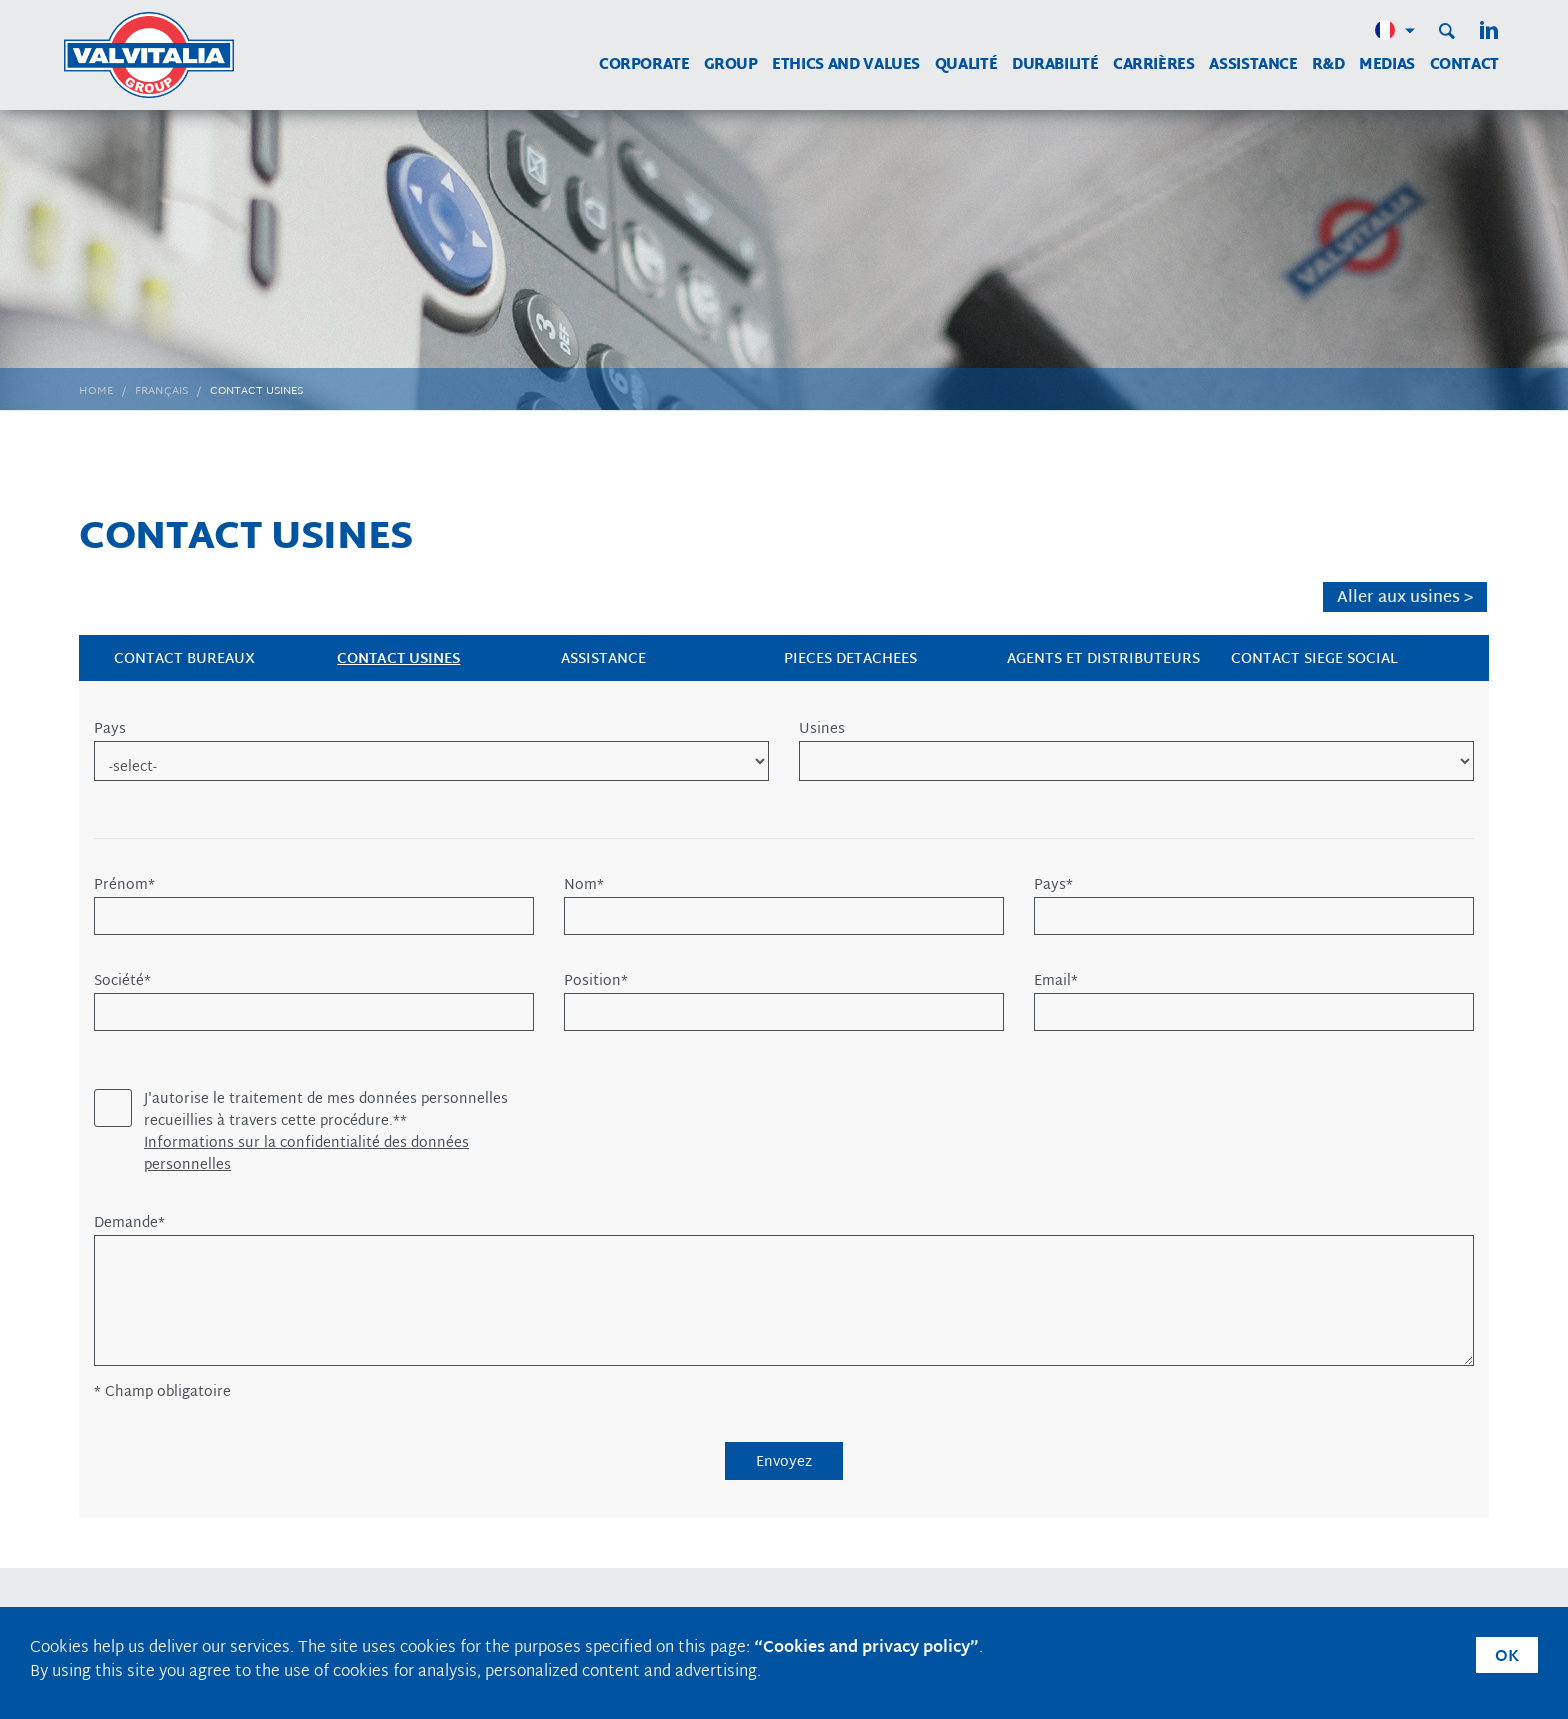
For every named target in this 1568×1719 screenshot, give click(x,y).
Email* (1056, 982)
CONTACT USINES (398, 659)
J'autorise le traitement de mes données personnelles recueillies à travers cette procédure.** (326, 1111)
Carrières (1154, 65)
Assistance (1253, 65)
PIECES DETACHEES (850, 659)
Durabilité (1055, 65)
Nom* (584, 886)
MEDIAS (1387, 65)
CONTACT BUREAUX (184, 659)
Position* (596, 982)
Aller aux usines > (1405, 598)
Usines (822, 730)
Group (730, 65)
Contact (1464, 65)
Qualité (966, 65)
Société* (122, 982)
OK (1507, 1657)
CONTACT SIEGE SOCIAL (1314, 659)
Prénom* (124, 886)
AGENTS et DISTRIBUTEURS (1103, 659)
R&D (1328, 65)
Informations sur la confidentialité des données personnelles (306, 1155)
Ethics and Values (846, 65)
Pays (110, 730)
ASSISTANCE (603, 659)
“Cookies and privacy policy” (866, 1648)
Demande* (129, 1224)
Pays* (1053, 886)
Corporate (644, 65)
